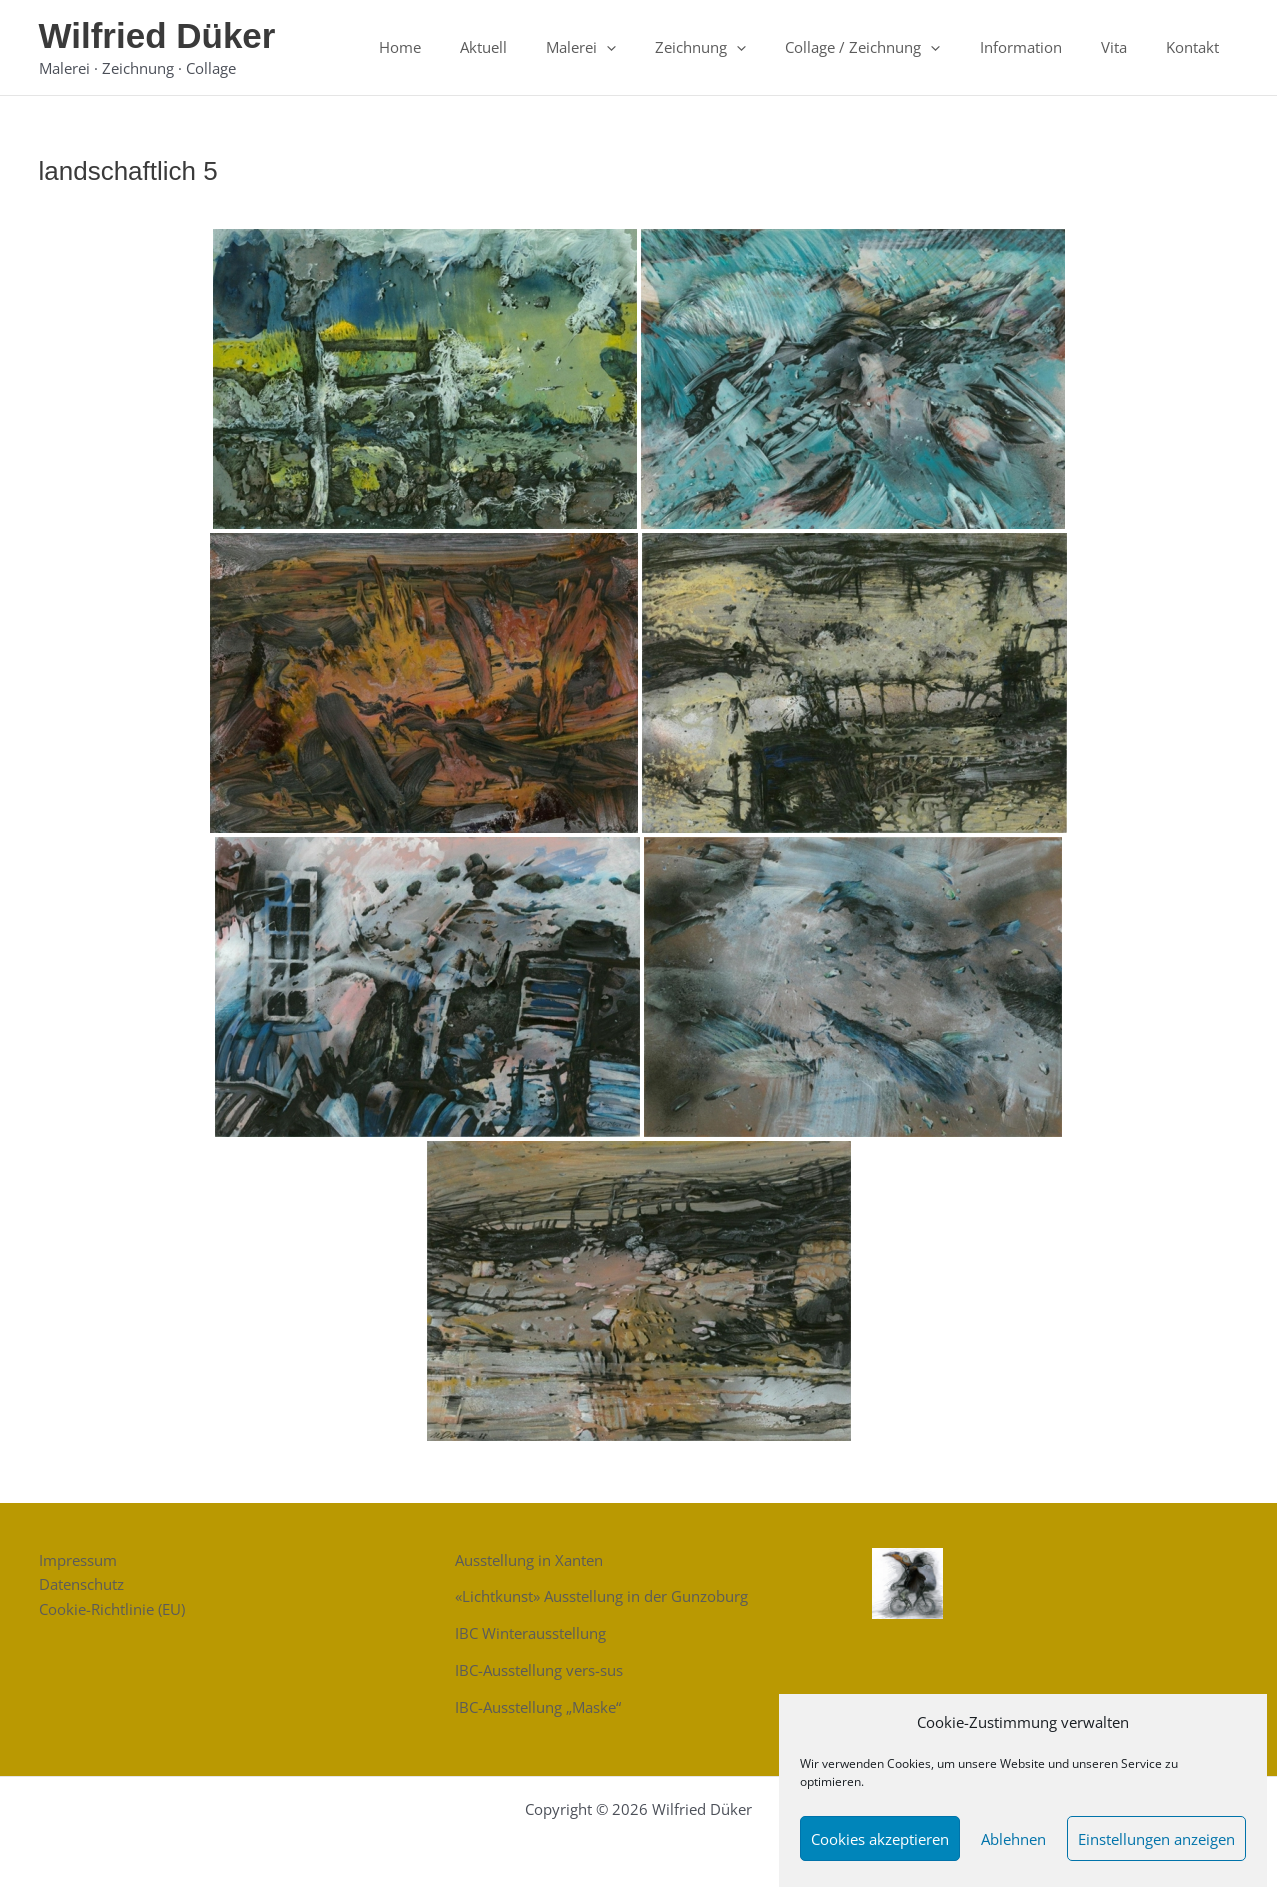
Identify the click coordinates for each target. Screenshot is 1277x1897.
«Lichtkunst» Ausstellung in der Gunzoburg (601, 1596)
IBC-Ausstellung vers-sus (539, 1670)
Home (469, 47)
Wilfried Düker (157, 35)
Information (1044, 47)
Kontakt (1197, 47)
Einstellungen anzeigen (1156, 1839)
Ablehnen (1013, 1839)
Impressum (78, 1560)
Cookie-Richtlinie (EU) (112, 1609)
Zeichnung (742, 47)
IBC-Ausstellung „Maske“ (538, 1707)
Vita (1128, 47)
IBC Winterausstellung (530, 1633)
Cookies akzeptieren (880, 1839)
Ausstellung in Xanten (529, 1560)
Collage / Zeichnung (895, 47)
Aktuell (543, 47)
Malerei (632, 47)
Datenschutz (81, 1584)
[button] (657, 47)
